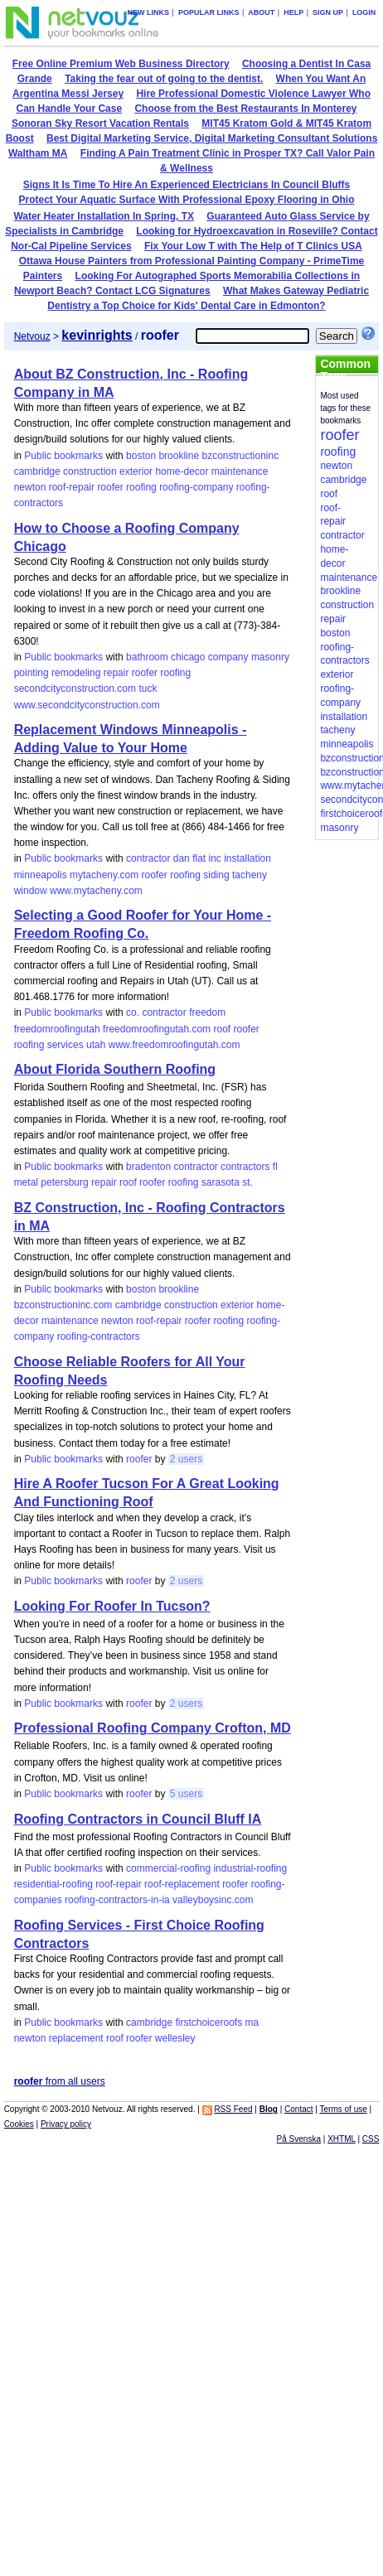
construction (90, 471)
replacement (76, 2038)
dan (181, 858)
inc (215, 858)
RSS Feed (233, 2109)
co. (132, 1012)
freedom (207, 1012)
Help (293, 12)
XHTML (341, 2138)
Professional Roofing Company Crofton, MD (152, 1728)
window (30, 891)
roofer (110, 487)
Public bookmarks (63, 456)
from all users (59, 2081)
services (65, 1045)
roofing (141, 487)
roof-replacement (182, 1884)
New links (149, 12)
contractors (245, 1166)
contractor (148, 858)
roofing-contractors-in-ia (117, 1900)
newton (30, 487)
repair (116, 673)
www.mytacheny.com (96, 891)
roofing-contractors (98, 1336)
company (228, 657)
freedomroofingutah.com (157, 1029)
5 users (186, 1794)
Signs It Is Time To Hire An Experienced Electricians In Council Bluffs (187, 185)
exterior (136, 471)
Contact (298, 2109)
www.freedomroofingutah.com (174, 1045)
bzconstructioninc (240, 456)
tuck (147, 688)
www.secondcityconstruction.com (87, 705)
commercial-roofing (168, 1868)
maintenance (240, 471)
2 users (186, 1459)
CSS (371, 2138)
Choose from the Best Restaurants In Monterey (245, 108)
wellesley (175, 2038)
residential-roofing (53, 1884)
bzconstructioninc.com (63, 1305)
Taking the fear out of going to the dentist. (164, 79)
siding (216, 875)
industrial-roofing (250, 1868)
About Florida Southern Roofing (115, 1069)
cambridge (37, 471)
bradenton (148, 1166)
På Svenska (299, 2138)
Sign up (328, 12)
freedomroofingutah (57, 1029)
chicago (188, 657)
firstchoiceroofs (208, 2022)
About (261, 12)
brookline (178, 456)
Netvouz (32, 336)
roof (221, 1029)
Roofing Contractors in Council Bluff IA (138, 1819)
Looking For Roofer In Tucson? (112, 1606)
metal (26, 1182)
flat (199, 858)
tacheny (249, 875)
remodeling (75, 673)
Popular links (209, 12)
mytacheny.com (104, 875)
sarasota (220, 1182)
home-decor (181, 471)
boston (141, 456)
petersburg (64, 1182)
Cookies (19, 2124)
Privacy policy (66, 2124)
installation (247, 858)
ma (252, 2022)
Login (364, 12)
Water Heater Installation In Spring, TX (103, 216)
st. (247, 1182)
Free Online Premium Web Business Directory (121, 64)
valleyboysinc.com (212, 1900)
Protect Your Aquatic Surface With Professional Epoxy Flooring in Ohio (186, 199)
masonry (270, 657)
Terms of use (343, 2109)
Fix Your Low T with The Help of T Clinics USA (253, 246)
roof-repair (72, 487)
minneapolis (40, 875)
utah (95, 1045)
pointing (31, 673)
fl (275, 1166)
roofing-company (196, 487)
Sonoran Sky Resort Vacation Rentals (100, 123)
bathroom (147, 657)
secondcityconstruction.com (75, 688)
